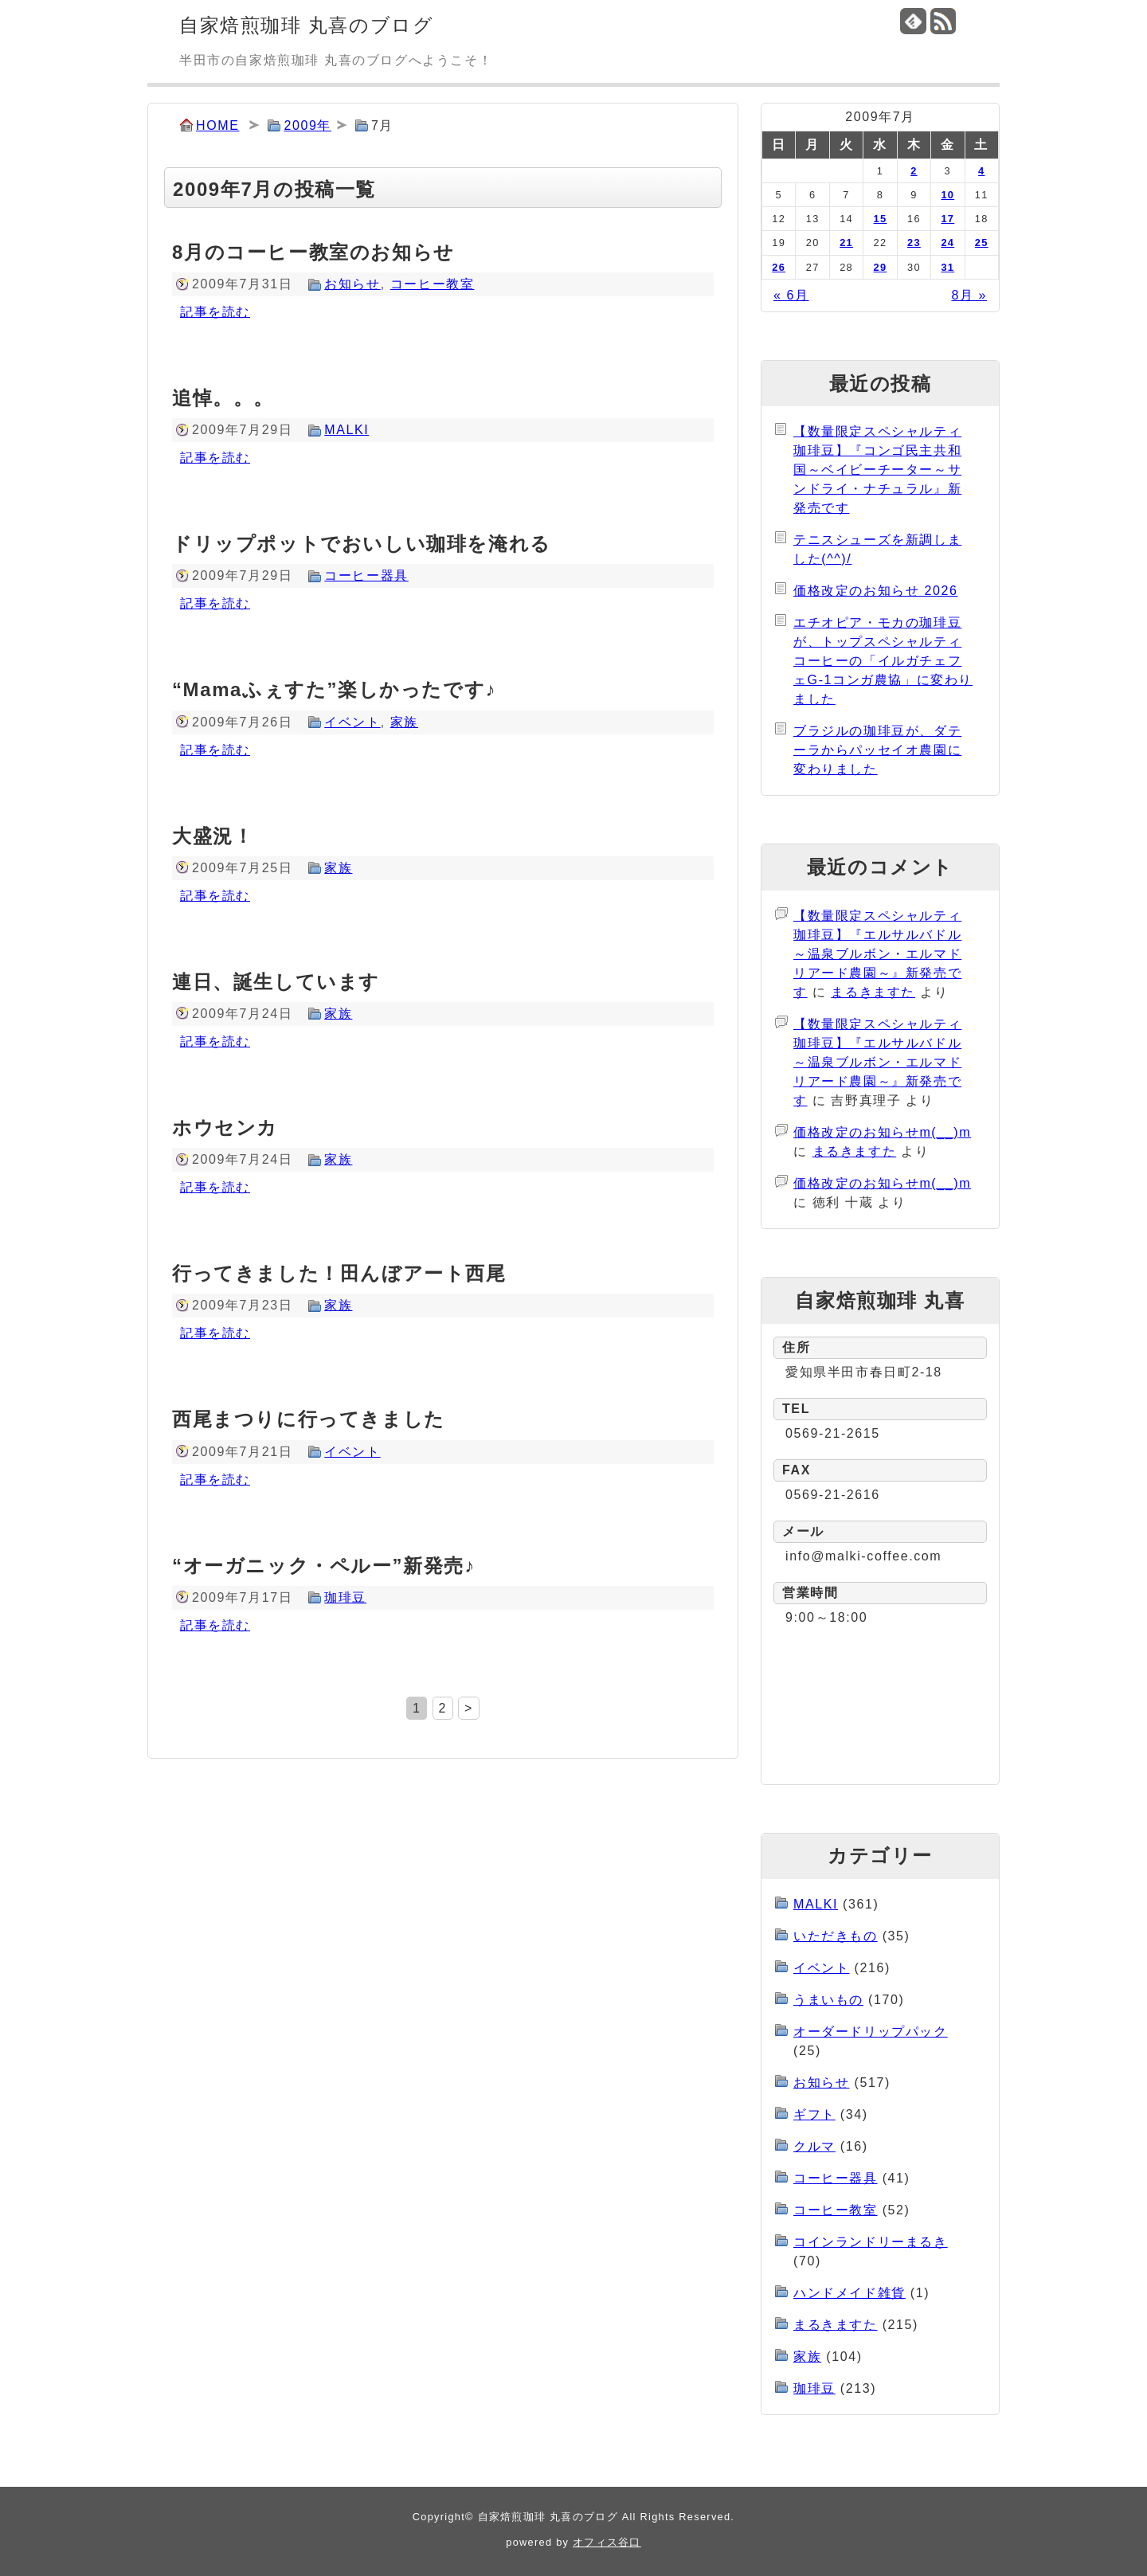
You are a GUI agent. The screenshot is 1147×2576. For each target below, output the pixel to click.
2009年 (307, 125)
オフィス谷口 (607, 2542)
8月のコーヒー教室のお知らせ (313, 252)
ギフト (814, 2114)
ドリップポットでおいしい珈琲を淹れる (361, 543)
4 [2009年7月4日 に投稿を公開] (981, 171)
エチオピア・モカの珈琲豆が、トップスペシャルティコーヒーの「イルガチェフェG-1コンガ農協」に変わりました (883, 661)
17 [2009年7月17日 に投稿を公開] (947, 219)
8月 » (969, 295)
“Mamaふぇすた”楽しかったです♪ (334, 689)
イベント (352, 722)
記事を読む (215, 312)
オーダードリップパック (870, 2031)
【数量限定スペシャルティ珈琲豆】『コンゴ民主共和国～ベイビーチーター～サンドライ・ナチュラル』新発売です (877, 470)
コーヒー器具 (366, 575)
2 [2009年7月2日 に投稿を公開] (913, 171)
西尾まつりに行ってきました (308, 1419)
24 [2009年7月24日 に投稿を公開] (947, 243)
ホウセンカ (225, 1127)
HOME (217, 125)
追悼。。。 (223, 398)
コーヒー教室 (432, 284)
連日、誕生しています (276, 981)
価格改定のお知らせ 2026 (875, 590)
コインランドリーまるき (870, 2242)
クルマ (814, 2146)
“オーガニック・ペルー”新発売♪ (324, 1565)
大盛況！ (212, 836)
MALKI (346, 430)
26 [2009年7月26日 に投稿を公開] (778, 267)
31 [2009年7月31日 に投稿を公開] (947, 267)
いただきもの (835, 1936)
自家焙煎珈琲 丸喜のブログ (306, 25)
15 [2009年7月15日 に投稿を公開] (880, 219)
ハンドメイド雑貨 (849, 2293)
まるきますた (873, 992)
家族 (404, 722)
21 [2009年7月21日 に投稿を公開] (846, 243)
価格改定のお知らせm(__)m (882, 1132)
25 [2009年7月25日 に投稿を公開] (981, 243)
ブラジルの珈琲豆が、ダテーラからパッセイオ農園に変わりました (877, 750)
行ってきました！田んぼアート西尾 (339, 1273)
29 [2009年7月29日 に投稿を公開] (880, 267)
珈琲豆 (345, 1597)
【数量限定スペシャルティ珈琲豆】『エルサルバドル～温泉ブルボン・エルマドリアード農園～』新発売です (877, 954)
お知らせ (352, 284)
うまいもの (828, 1999)
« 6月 (791, 295)
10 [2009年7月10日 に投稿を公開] (947, 195)
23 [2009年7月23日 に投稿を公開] (914, 243)
